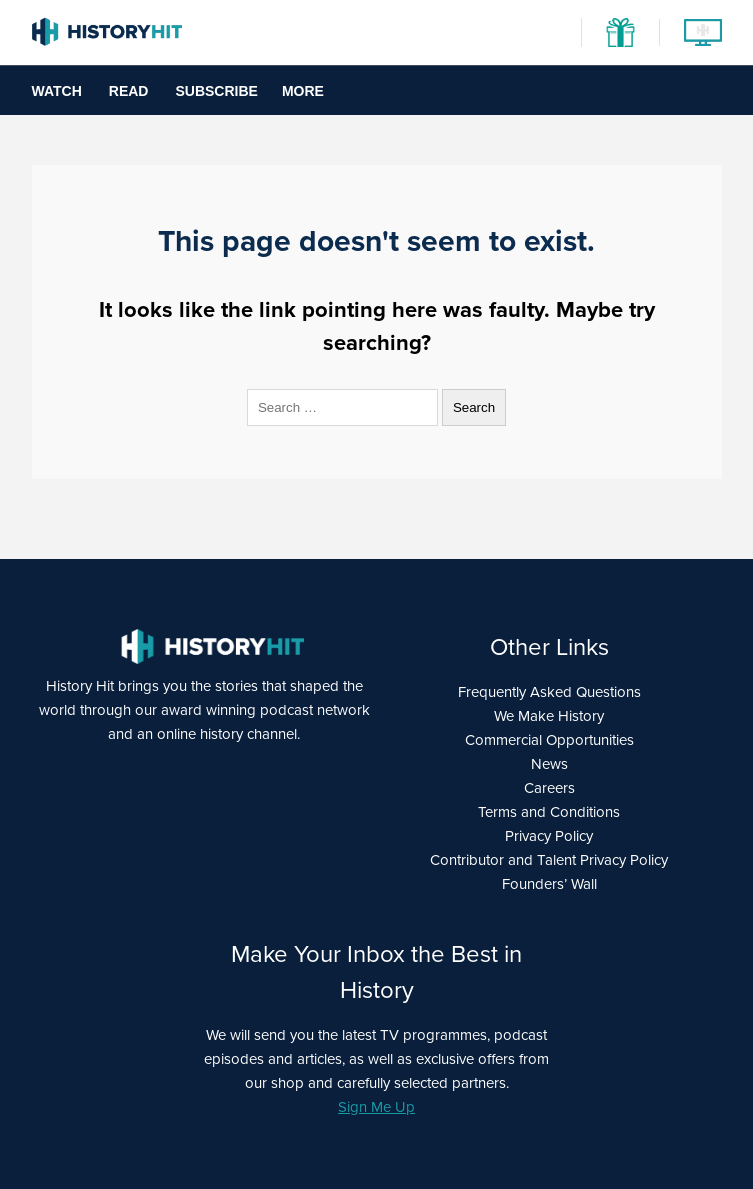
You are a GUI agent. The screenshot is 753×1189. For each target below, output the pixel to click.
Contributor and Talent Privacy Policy (549, 860)
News (549, 764)
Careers (549, 788)
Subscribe (216, 91)
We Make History (549, 716)
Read (129, 91)
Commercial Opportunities (549, 740)
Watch (57, 91)
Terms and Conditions (549, 812)
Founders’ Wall (549, 884)
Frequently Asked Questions (549, 692)
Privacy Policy (549, 836)
